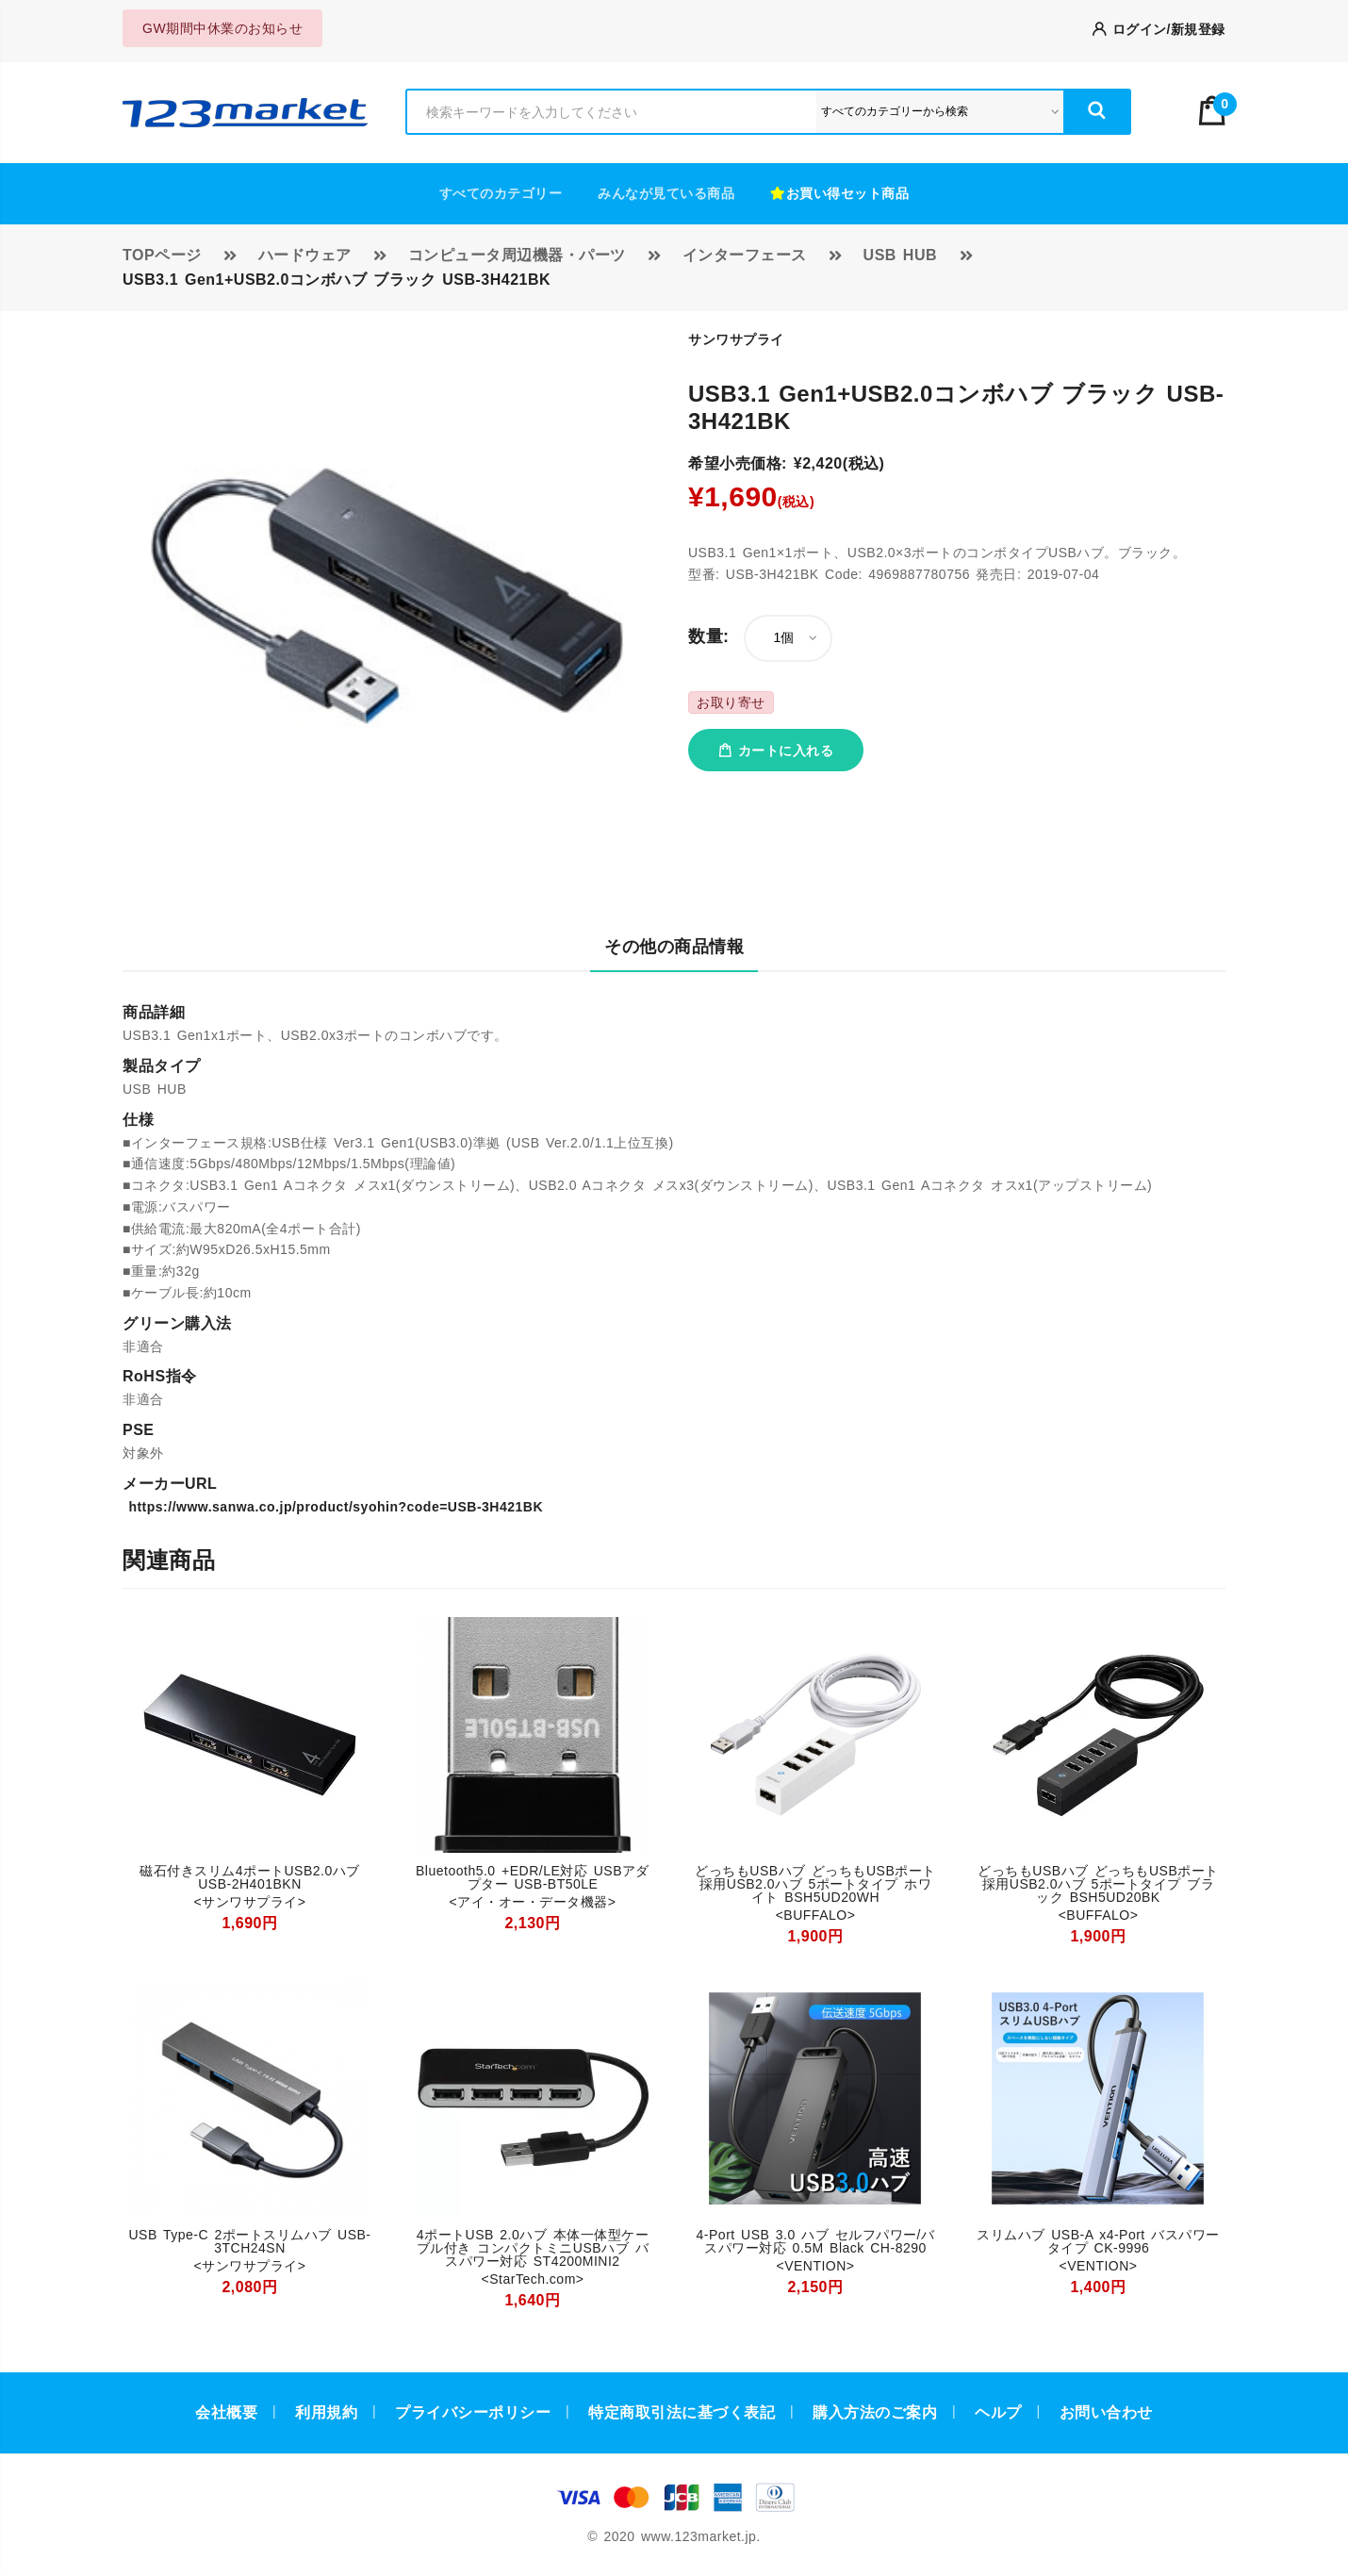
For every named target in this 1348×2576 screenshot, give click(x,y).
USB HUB (900, 255)
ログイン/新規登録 (1159, 29)
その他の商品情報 (674, 946)
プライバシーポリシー (473, 2412)
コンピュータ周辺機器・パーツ (517, 255)
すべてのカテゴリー (501, 193)
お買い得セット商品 (839, 193)
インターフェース (744, 255)
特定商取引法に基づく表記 (681, 2412)
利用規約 (326, 2412)
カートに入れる (775, 750)
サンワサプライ (736, 339)
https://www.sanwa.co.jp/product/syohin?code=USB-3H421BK (333, 1506)
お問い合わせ (1106, 2412)
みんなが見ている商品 (666, 193)
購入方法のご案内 (875, 2412)
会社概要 (226, 2412)
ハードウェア (305, 255)
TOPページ (162, 255)
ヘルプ (998, 2412)
